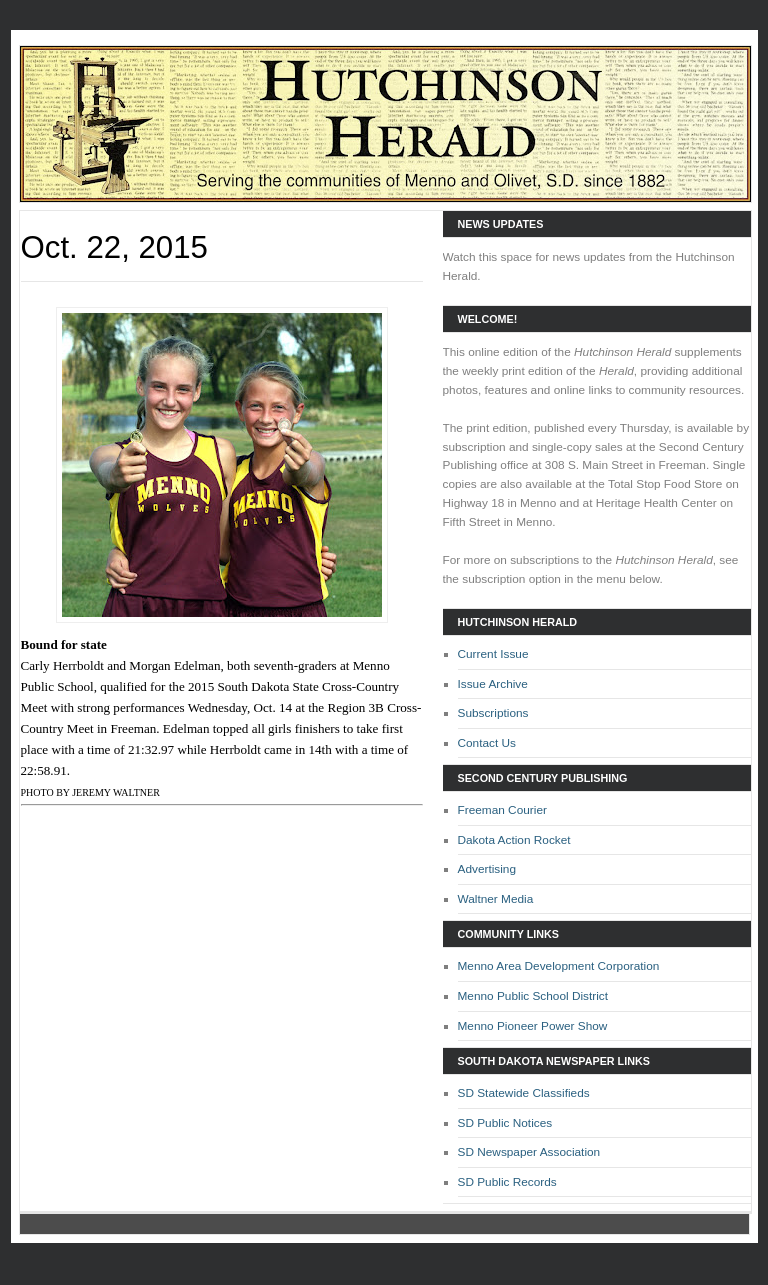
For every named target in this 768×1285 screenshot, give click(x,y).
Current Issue (493, 654)
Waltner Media (496, 899)
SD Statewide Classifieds (524, 1093)
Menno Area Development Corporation (559, 966)
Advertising (487, 869)
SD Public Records (507, 1182)
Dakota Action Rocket (514, 840)
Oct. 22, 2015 (114, 247)
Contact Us (487, 743)
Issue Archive (493, 684)
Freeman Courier (502, 810)
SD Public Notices (505, 1123)
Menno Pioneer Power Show (533, 1026)
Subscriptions (493, 713)
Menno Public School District (533, 996)
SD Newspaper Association (529, 1152)
